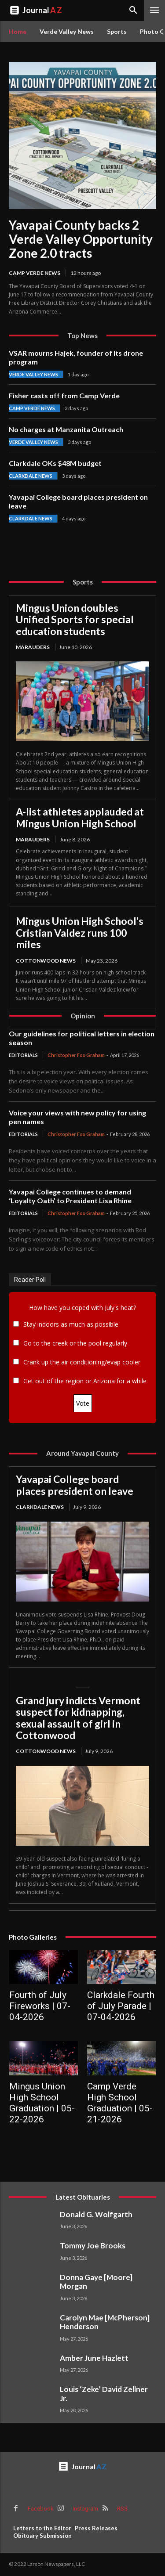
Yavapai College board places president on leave (74, 1485)
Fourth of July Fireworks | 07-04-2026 (39, 2006)
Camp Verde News (34, 273)
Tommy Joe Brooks (92, 2245)
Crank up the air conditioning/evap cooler (81, 1362)
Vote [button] (82, 1403)
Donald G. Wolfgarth (96, 2214)
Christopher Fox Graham (76, 1055)
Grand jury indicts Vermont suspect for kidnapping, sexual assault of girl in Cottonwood (78, 1717)
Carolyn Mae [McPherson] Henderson (105, 2322)
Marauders (33, 647)
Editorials (23, 1055)
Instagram (85, 2508)
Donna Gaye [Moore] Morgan (96, 2282)
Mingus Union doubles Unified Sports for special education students (75, 619)
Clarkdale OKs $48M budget (55, 463)
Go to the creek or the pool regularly (75, 1343)
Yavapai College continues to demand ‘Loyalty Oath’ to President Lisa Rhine (70, 1196)
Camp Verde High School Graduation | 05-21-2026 (120, 2103)
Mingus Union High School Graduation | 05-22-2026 (42, 2103)
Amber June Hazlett (94, 2358)
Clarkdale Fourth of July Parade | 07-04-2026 (120, 2006)
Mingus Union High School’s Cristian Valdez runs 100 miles (79, 932)
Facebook (41, 2508)
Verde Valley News (33, 374)
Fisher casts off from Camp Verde (64, 395)
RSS (122, 2508)
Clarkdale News (30, 476)
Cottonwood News (46, 960)
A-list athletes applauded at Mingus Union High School (80, 817)
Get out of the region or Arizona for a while (85, 1381)
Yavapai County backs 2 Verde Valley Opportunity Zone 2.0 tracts (81, 238)
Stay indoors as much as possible (70, 1324)
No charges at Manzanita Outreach (66, 429)
